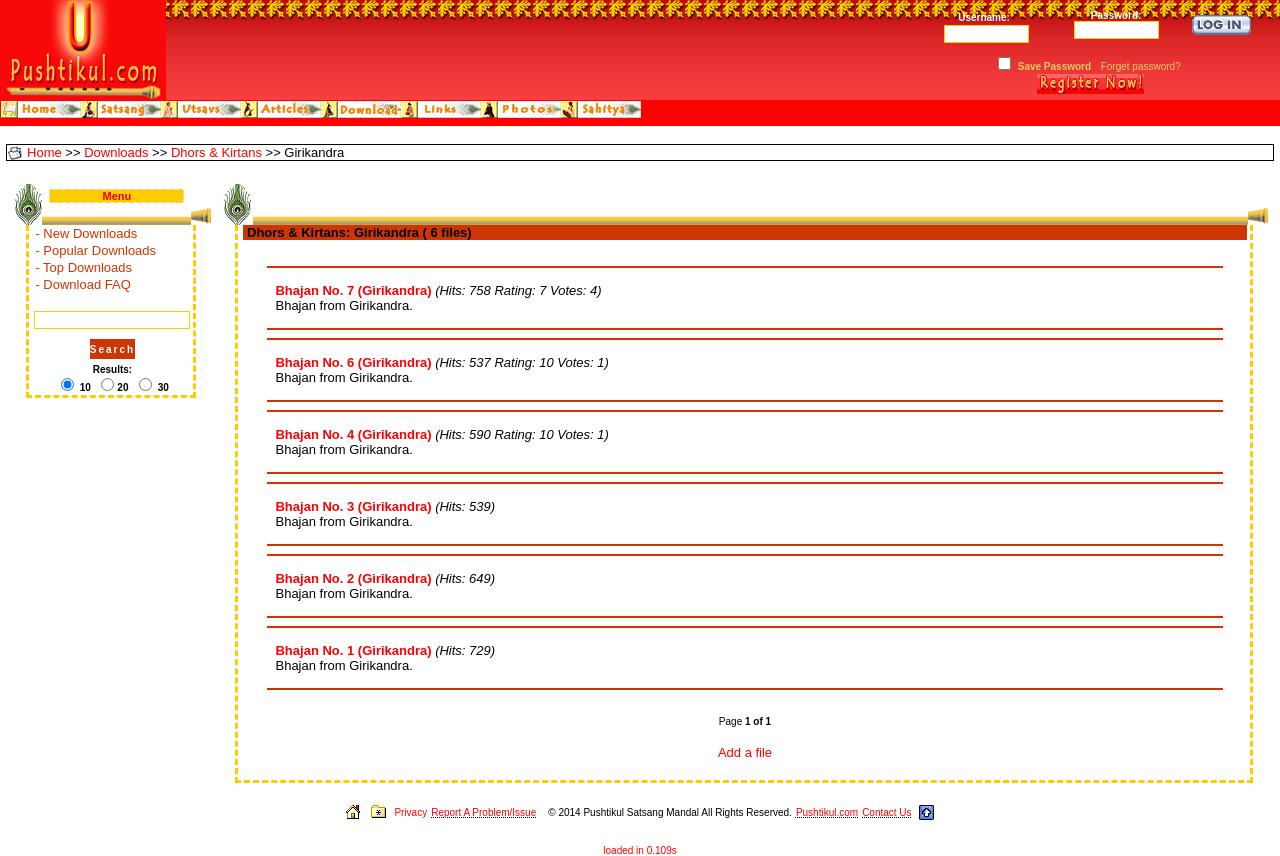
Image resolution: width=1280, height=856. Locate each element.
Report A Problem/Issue (483, 812)
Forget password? (1141, 66)
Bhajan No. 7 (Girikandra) (353, 290)
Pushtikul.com (827, 812)
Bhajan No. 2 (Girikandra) (353, 578)
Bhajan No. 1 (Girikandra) (353, 650)
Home (44, 152)
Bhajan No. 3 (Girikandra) (353, 506)
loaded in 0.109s (639, 850)
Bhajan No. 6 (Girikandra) (353, 362)
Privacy (410, 812)
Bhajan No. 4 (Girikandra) (353, 434)
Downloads (116, 152)
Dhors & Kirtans (216, 152)
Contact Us (886, 812)
